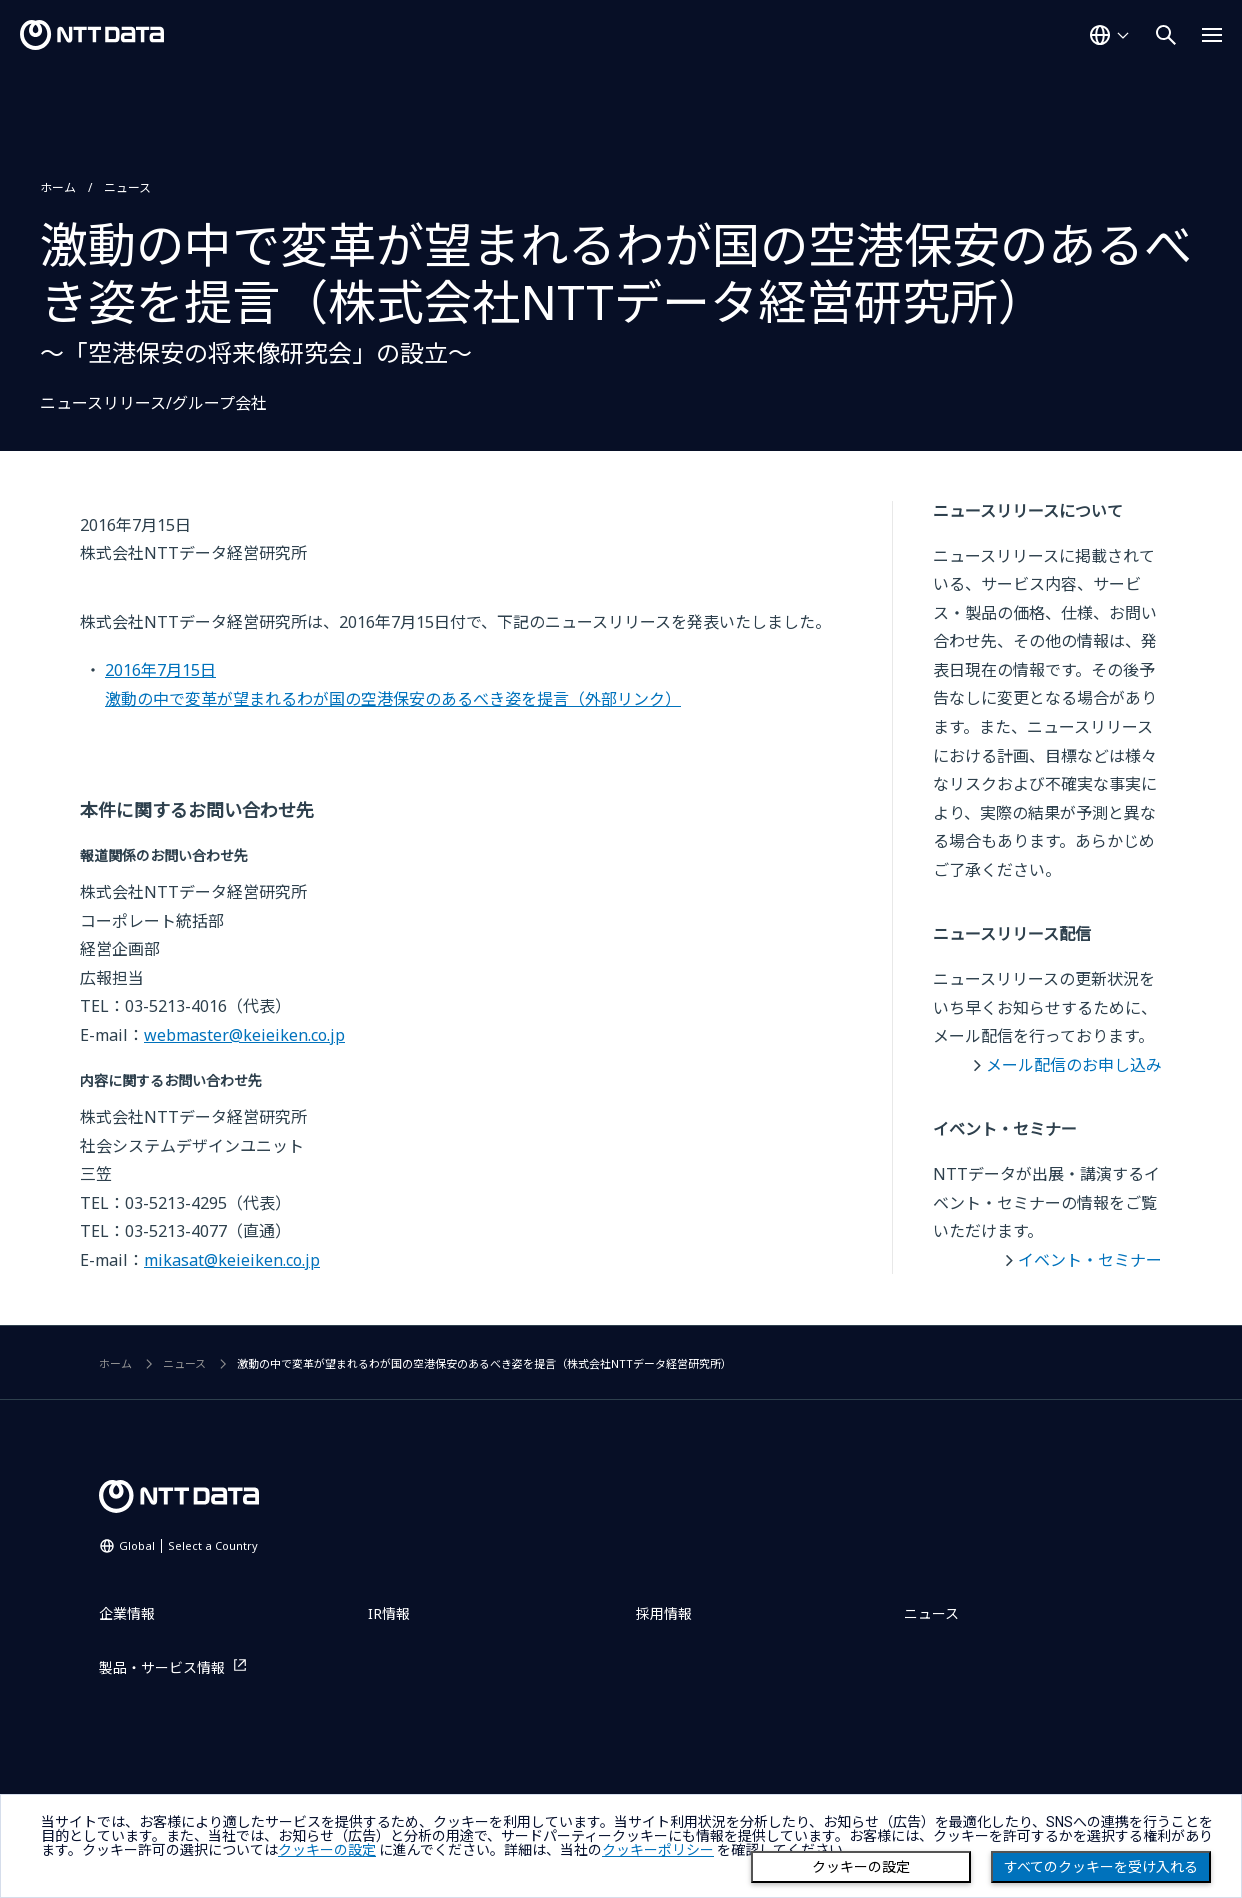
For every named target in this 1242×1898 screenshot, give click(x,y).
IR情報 (389, 1613)
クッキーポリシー (658, 1850)
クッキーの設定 (861, 1867)
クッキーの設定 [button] (327, 1850)
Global (188, 1545)
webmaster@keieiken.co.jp (244, 1035)
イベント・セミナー (1090, 1260)
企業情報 (127, 1613)
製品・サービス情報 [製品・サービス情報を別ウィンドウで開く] (162, 1667)
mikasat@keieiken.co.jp (232, 1260)
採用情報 (664, 1613)
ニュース (127, 187)
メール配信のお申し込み (1074, 1065)
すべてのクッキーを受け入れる (1101, 1867)
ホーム (58, 187)
